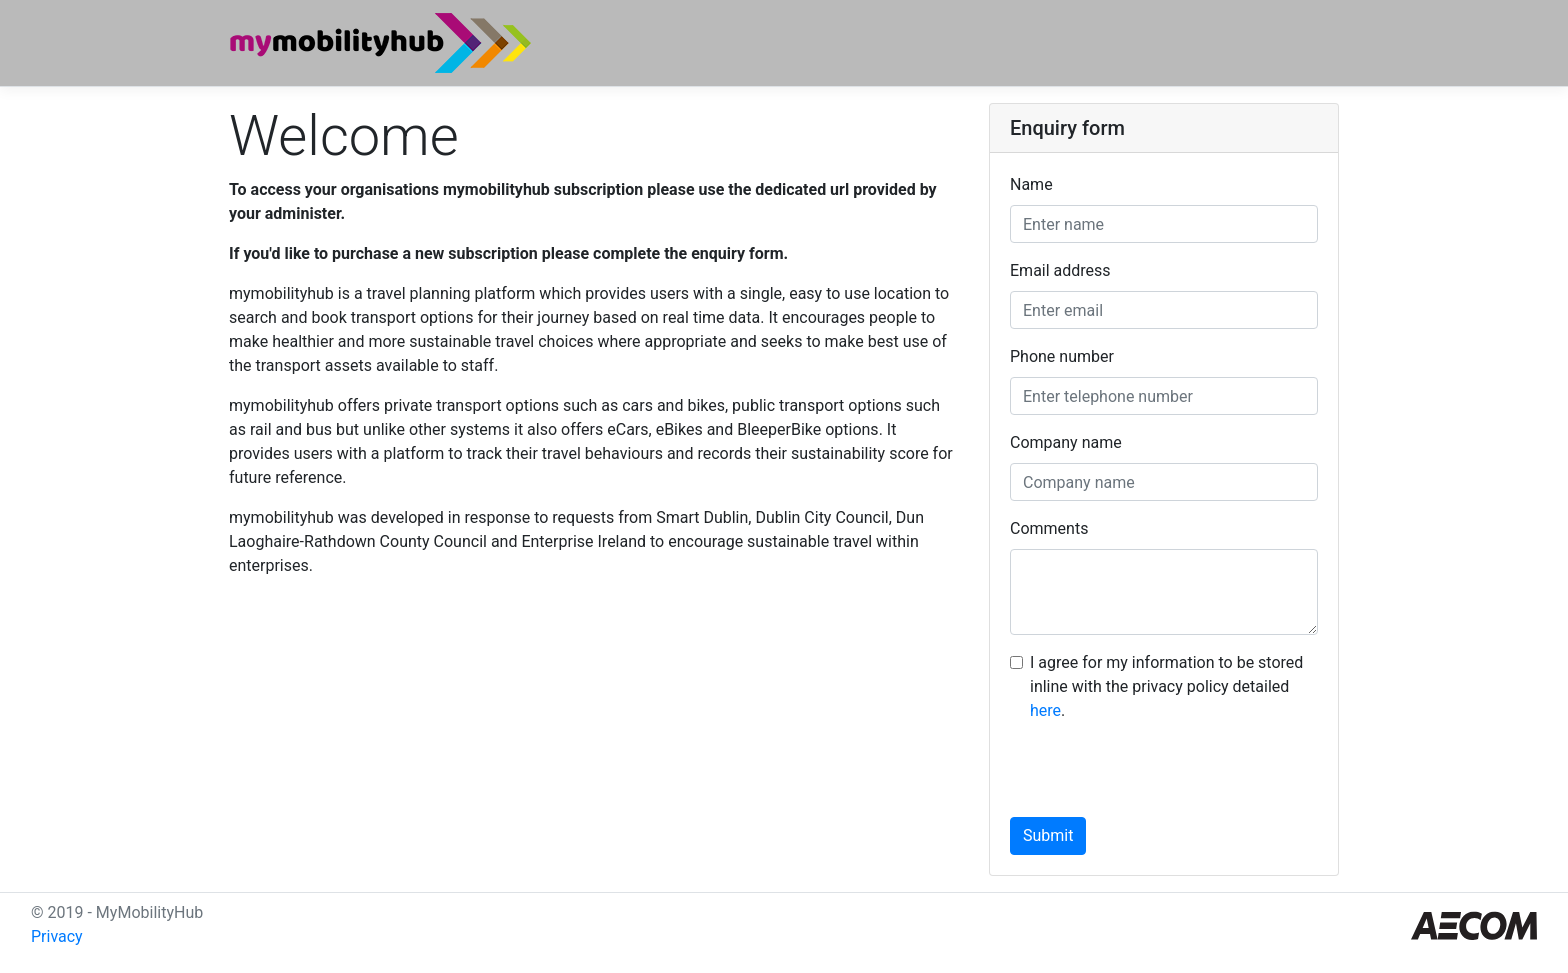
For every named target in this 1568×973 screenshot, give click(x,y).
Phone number (1062, 356)
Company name (1066, 442)
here (1045, 710)
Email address (1060, 270)
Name (1031, 184)
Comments (1049, 528)
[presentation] (1162, 778)
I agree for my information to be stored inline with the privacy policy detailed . (1166, 686)
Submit (1048, 835)
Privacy (57, 936)
